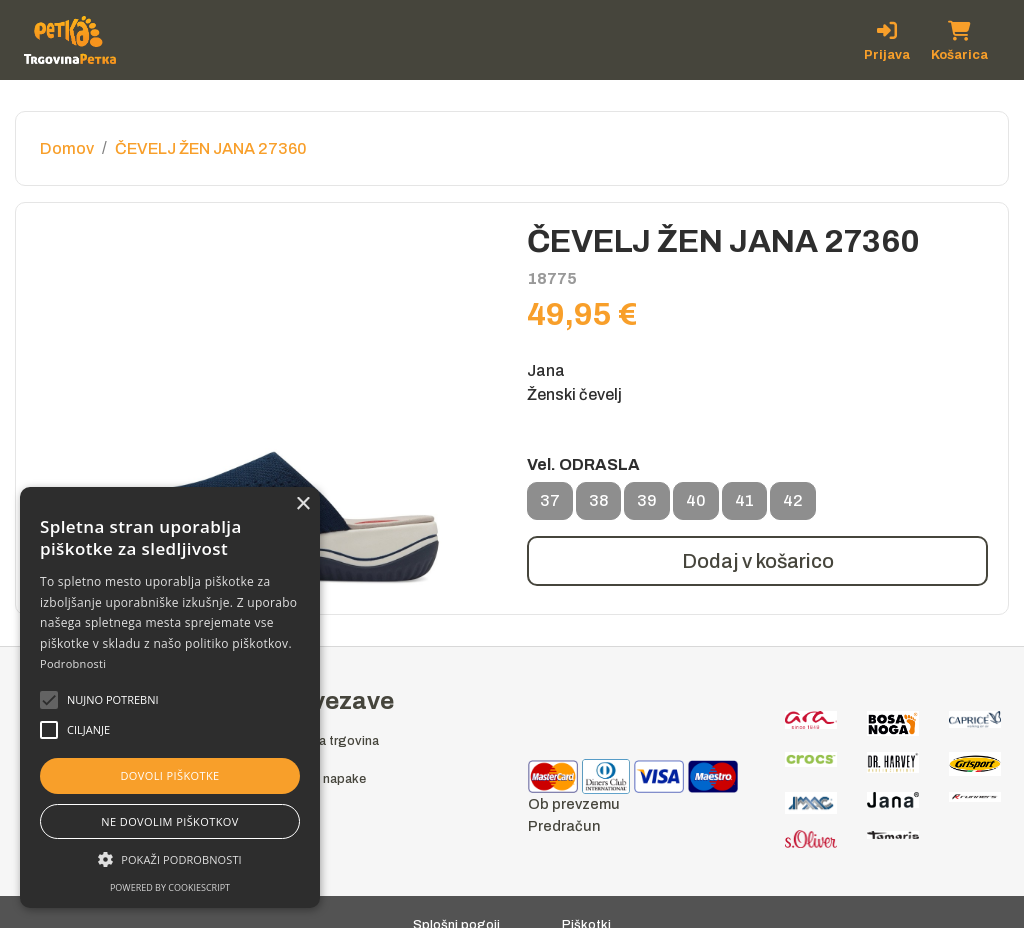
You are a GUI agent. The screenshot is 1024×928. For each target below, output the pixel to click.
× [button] (302, 504)
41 (744, 506)
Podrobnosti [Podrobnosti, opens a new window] (73, 663)
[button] (113, 700)
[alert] (170, 697)
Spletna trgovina (329, 741)
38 (598, 506)
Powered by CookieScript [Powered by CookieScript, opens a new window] (170, 887)
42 (793, 506)
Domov (67, 148)
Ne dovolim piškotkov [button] (169, 821)
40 (696, 506)
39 (647, 506)
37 (550, 506)
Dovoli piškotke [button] (169, 775)
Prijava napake (323, 779)
